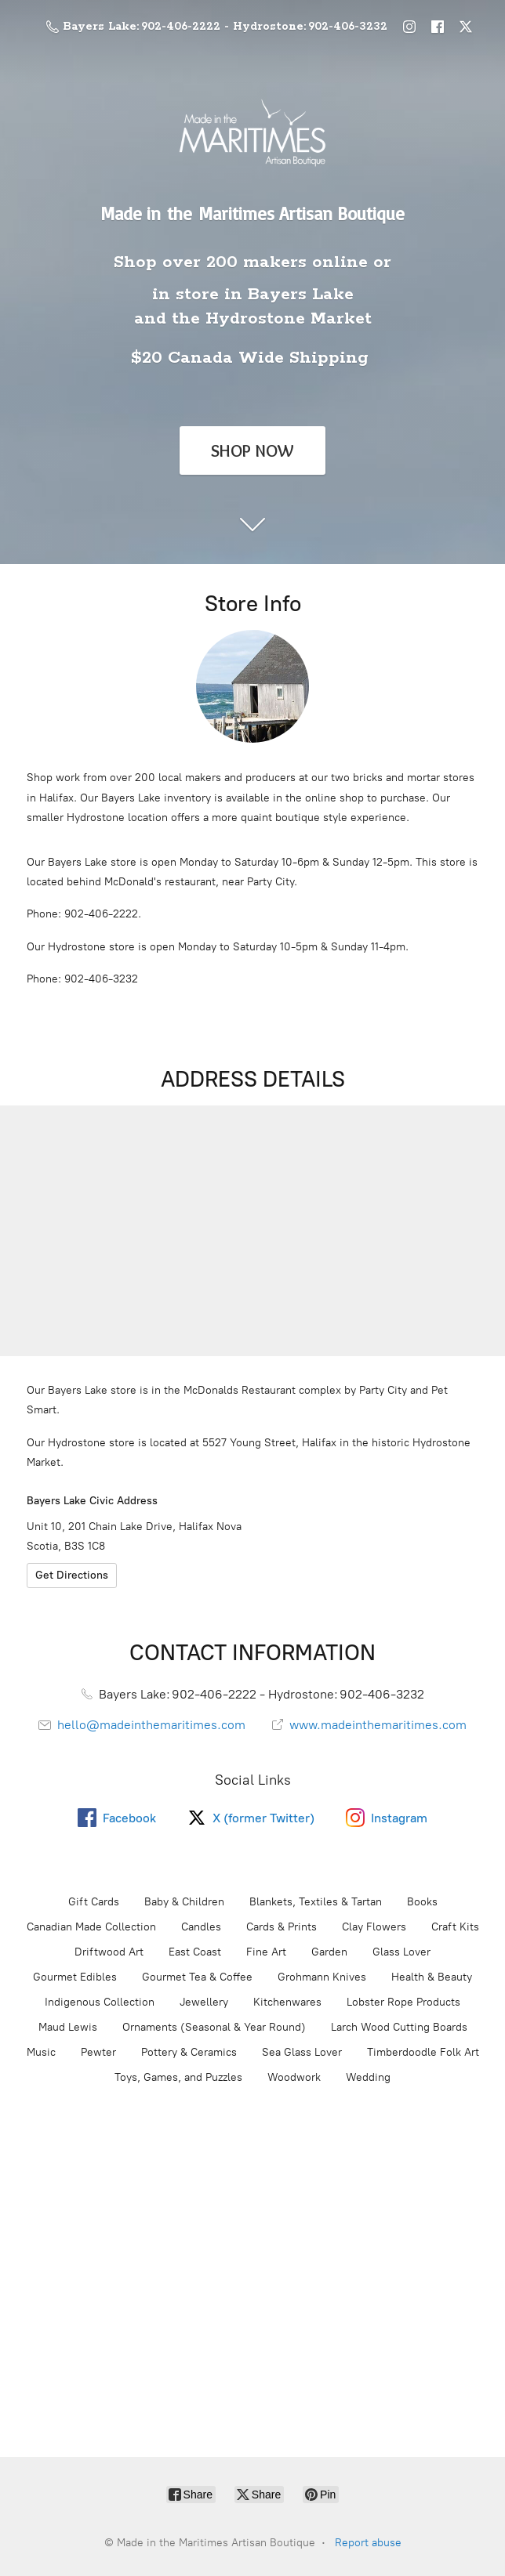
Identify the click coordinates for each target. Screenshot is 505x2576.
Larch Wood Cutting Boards (399, 2027)
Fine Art (266, 1952)
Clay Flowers (374, 1927)
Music (41, 2052)
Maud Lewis (67, 2027)
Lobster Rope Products (403, 2002)
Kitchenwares (287, 2002)
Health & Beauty (431, 1977)
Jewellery (204, 2002)
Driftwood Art (109, 1952)
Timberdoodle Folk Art (423, 2052)
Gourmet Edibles (75, 1977)
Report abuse (368, 2542)
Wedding (368, 2077)
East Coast (195, 1952)
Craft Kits (455, 1927)
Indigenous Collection (99, 2002)
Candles (201, 1927)
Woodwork (294, 2077)
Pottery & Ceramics (189, 2052)
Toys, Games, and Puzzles (178, 2077)
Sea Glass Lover (302, 2052)
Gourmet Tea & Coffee (197, 1977)
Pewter (98, 2052)
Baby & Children (184, 1901)
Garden (329, 1952)
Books (422, 1901)
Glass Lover (401, 1952)
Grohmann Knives (322, 1977)
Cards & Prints (281, 1927)
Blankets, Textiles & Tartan (315, 1901)
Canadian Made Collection (91, 1927)
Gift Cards (93, 1901)
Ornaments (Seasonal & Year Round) (214, 2027)
